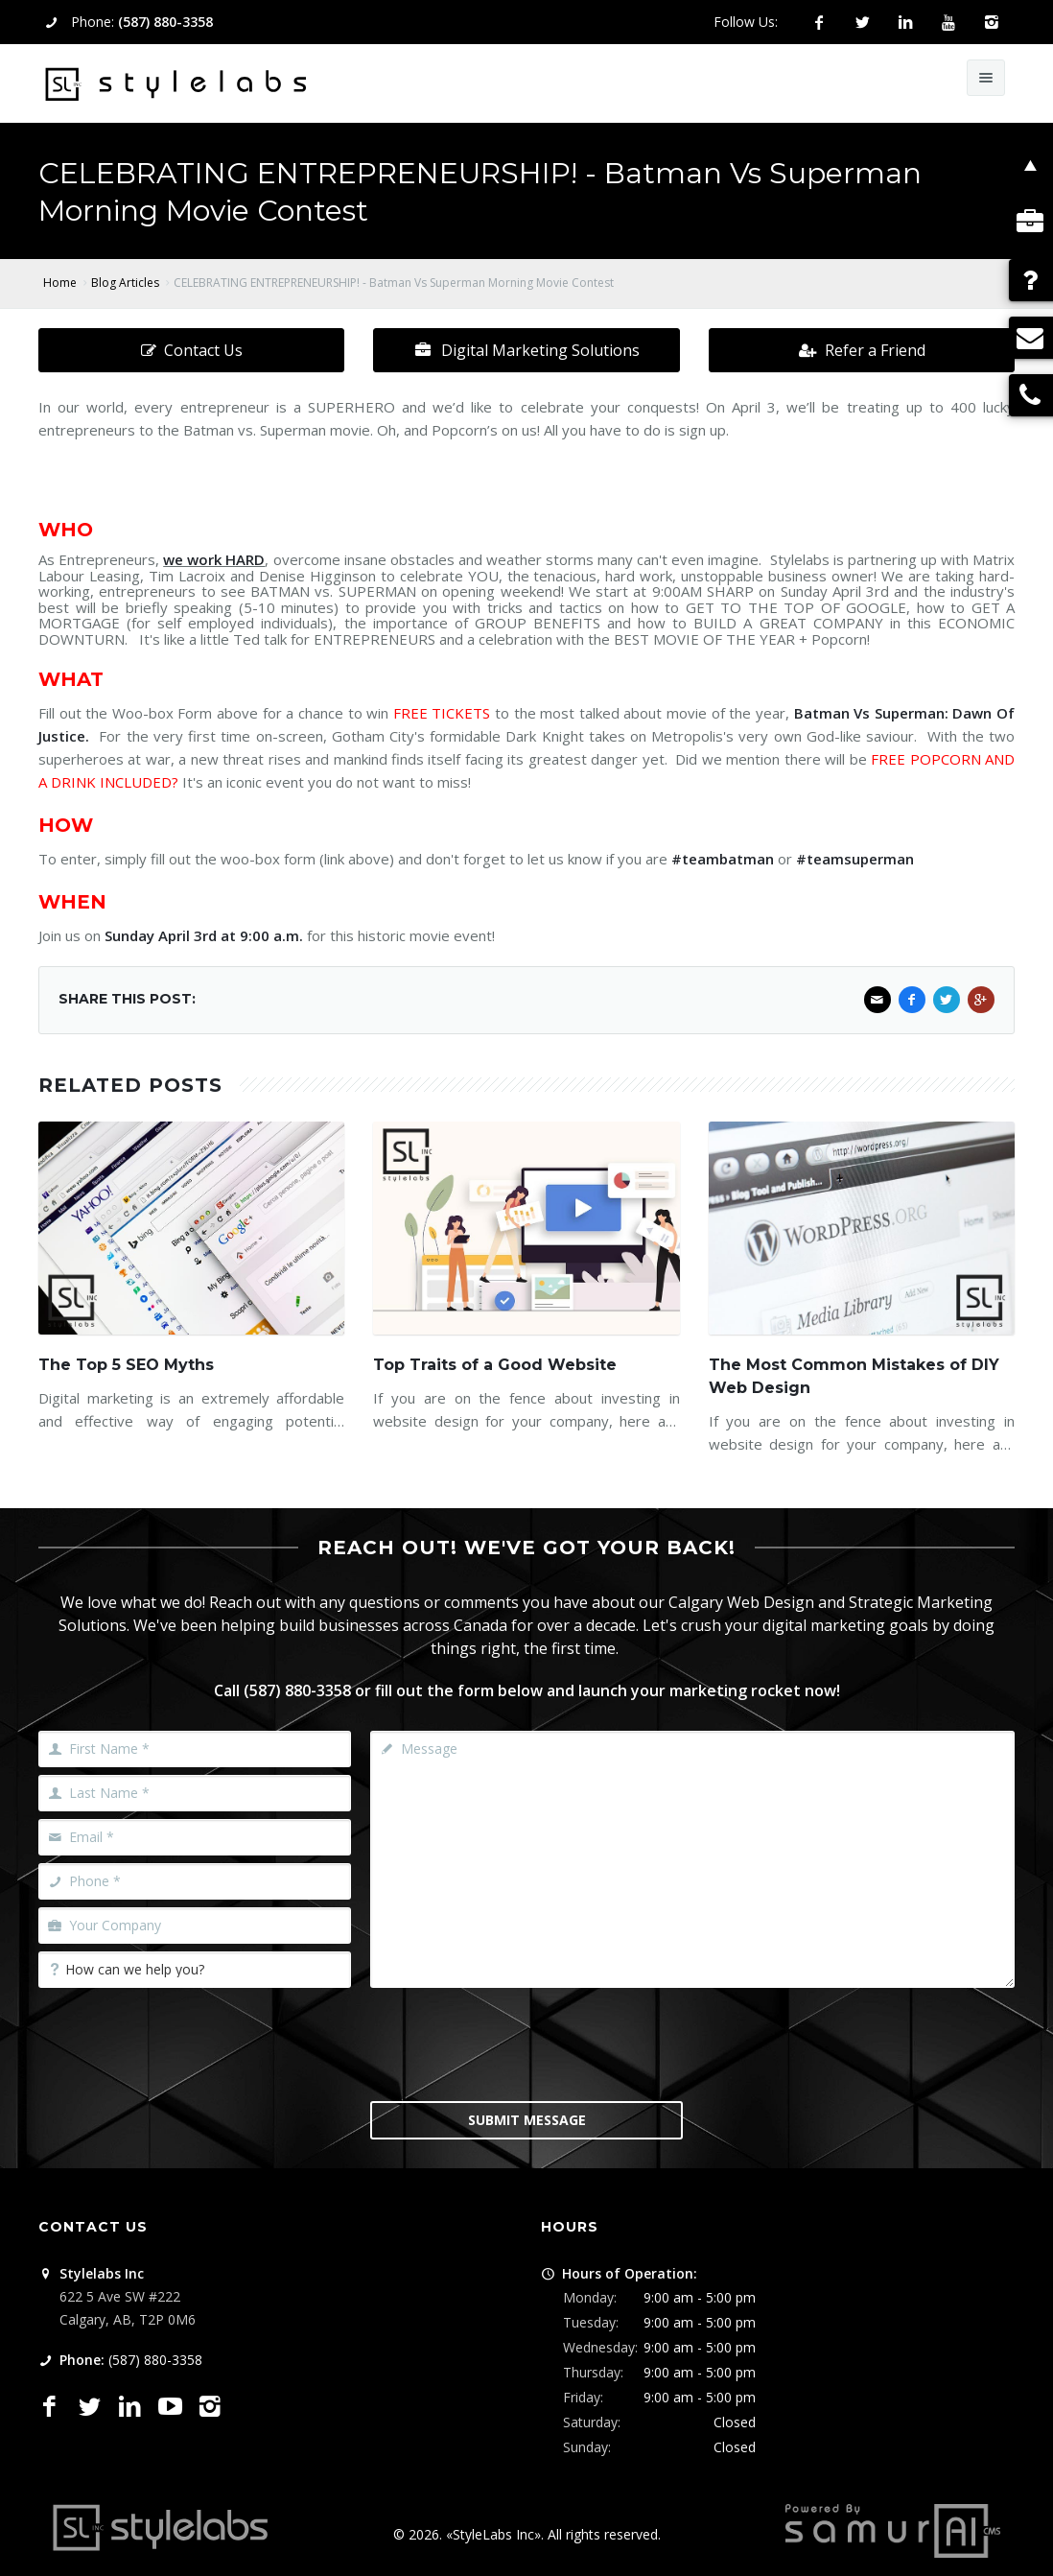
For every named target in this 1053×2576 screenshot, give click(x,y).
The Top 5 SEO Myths (126, 1365)
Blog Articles (125, 282)
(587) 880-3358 (165, 21)
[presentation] (526, 2042)
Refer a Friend (862, 350)
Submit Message (527, 2120)
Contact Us (192, 350)
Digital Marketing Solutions (526, 350)
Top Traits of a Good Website (495, 1365)
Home (60, 282)
